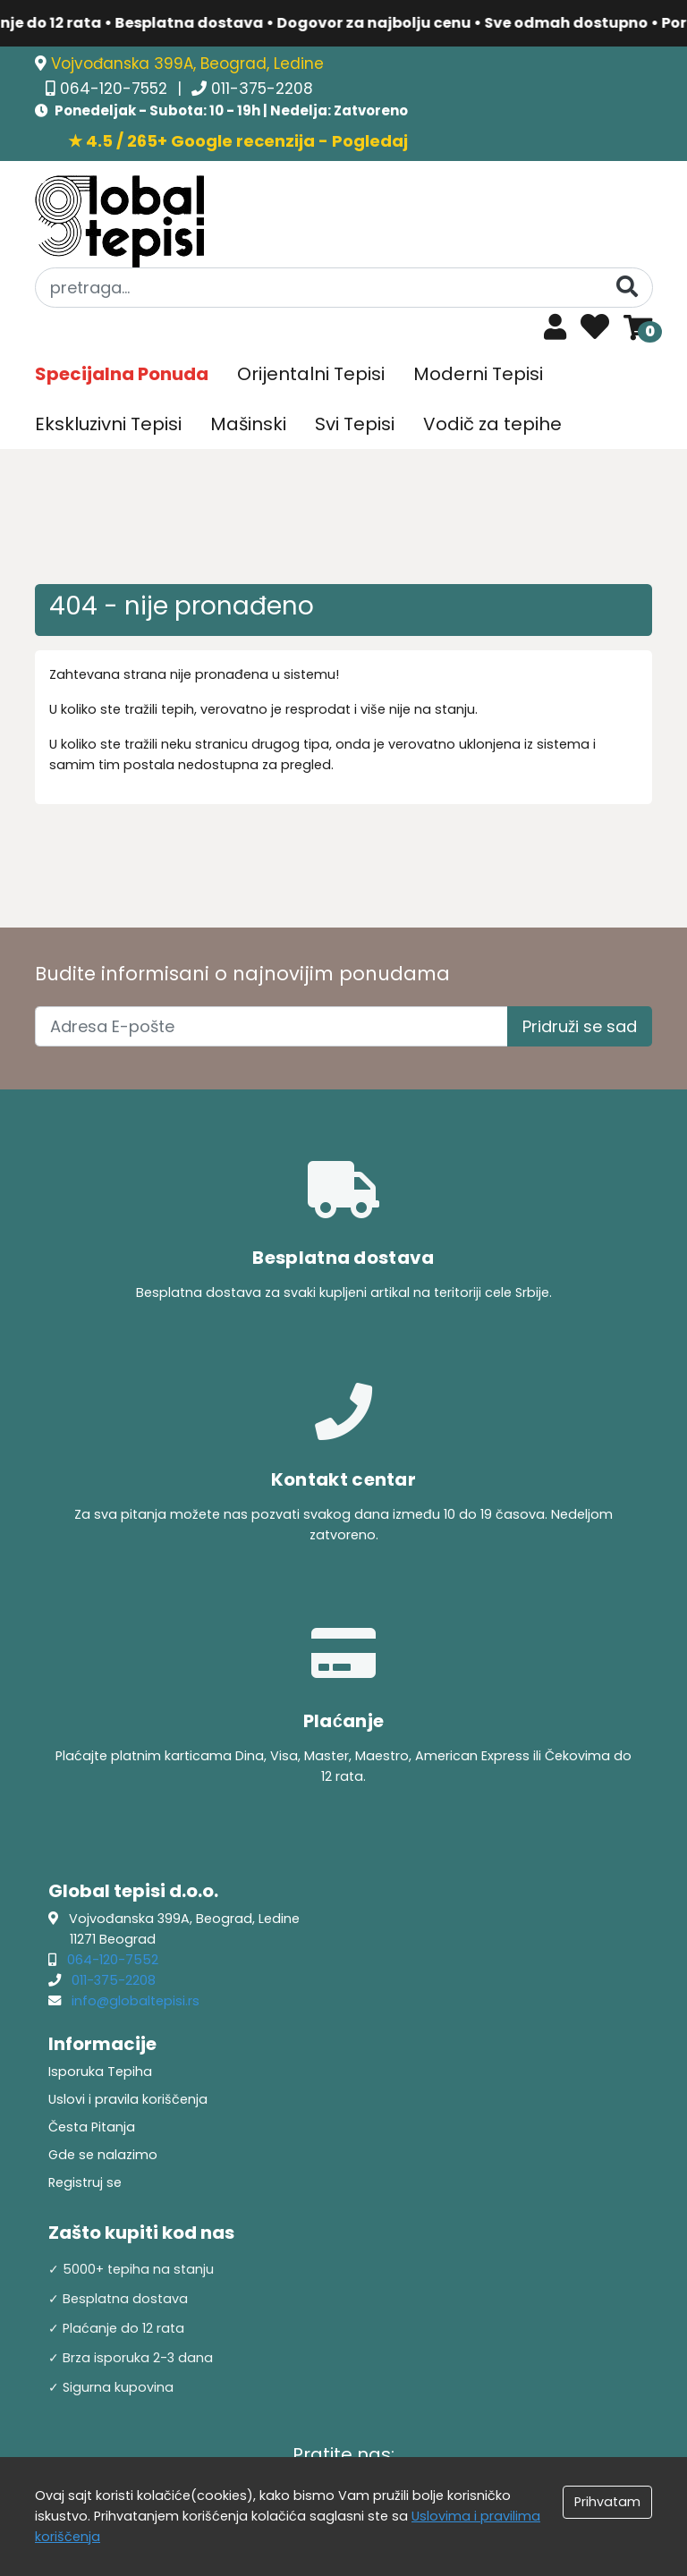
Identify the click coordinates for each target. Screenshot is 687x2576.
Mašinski (248, 423)
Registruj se (85, 2182)
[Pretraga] (627, 286)
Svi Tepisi (354, 423)
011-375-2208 (262, 88)
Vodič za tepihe (492, 423)
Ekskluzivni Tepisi (108, 423)
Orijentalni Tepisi (311, 373)
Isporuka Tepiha (100, 2071)
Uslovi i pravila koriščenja (128, 2099)
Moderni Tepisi (478, 373)
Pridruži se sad (579, 1026)
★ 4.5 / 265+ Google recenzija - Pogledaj (238, 141)
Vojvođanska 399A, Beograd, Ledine (187, 63)
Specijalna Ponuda (121, 373)
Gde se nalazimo (102, 2155)
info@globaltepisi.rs (135, 2001)
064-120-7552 (116, 88)
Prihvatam (607, 2502)
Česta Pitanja (91, 2127)
